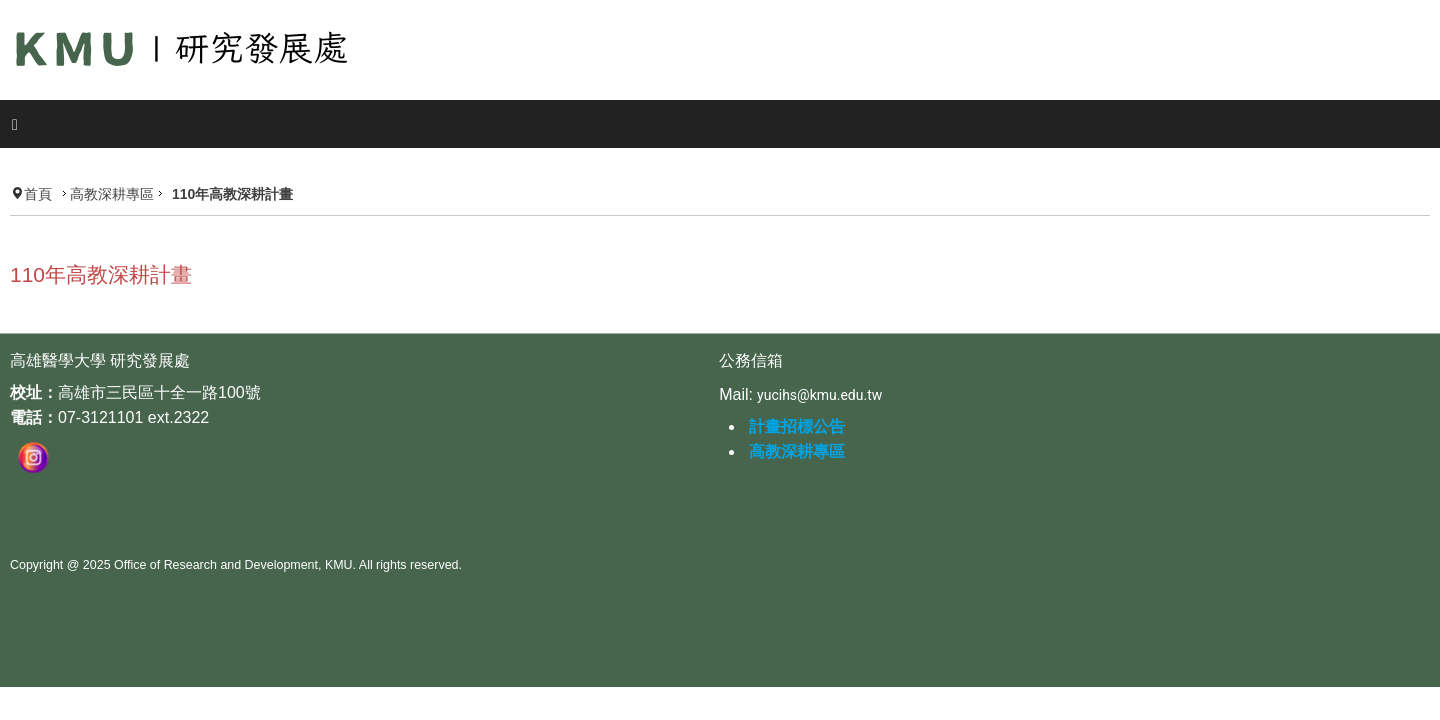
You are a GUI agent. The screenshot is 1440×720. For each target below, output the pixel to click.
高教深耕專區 (138, 150)
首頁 (64, 150)
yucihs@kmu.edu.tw (819, 367)
